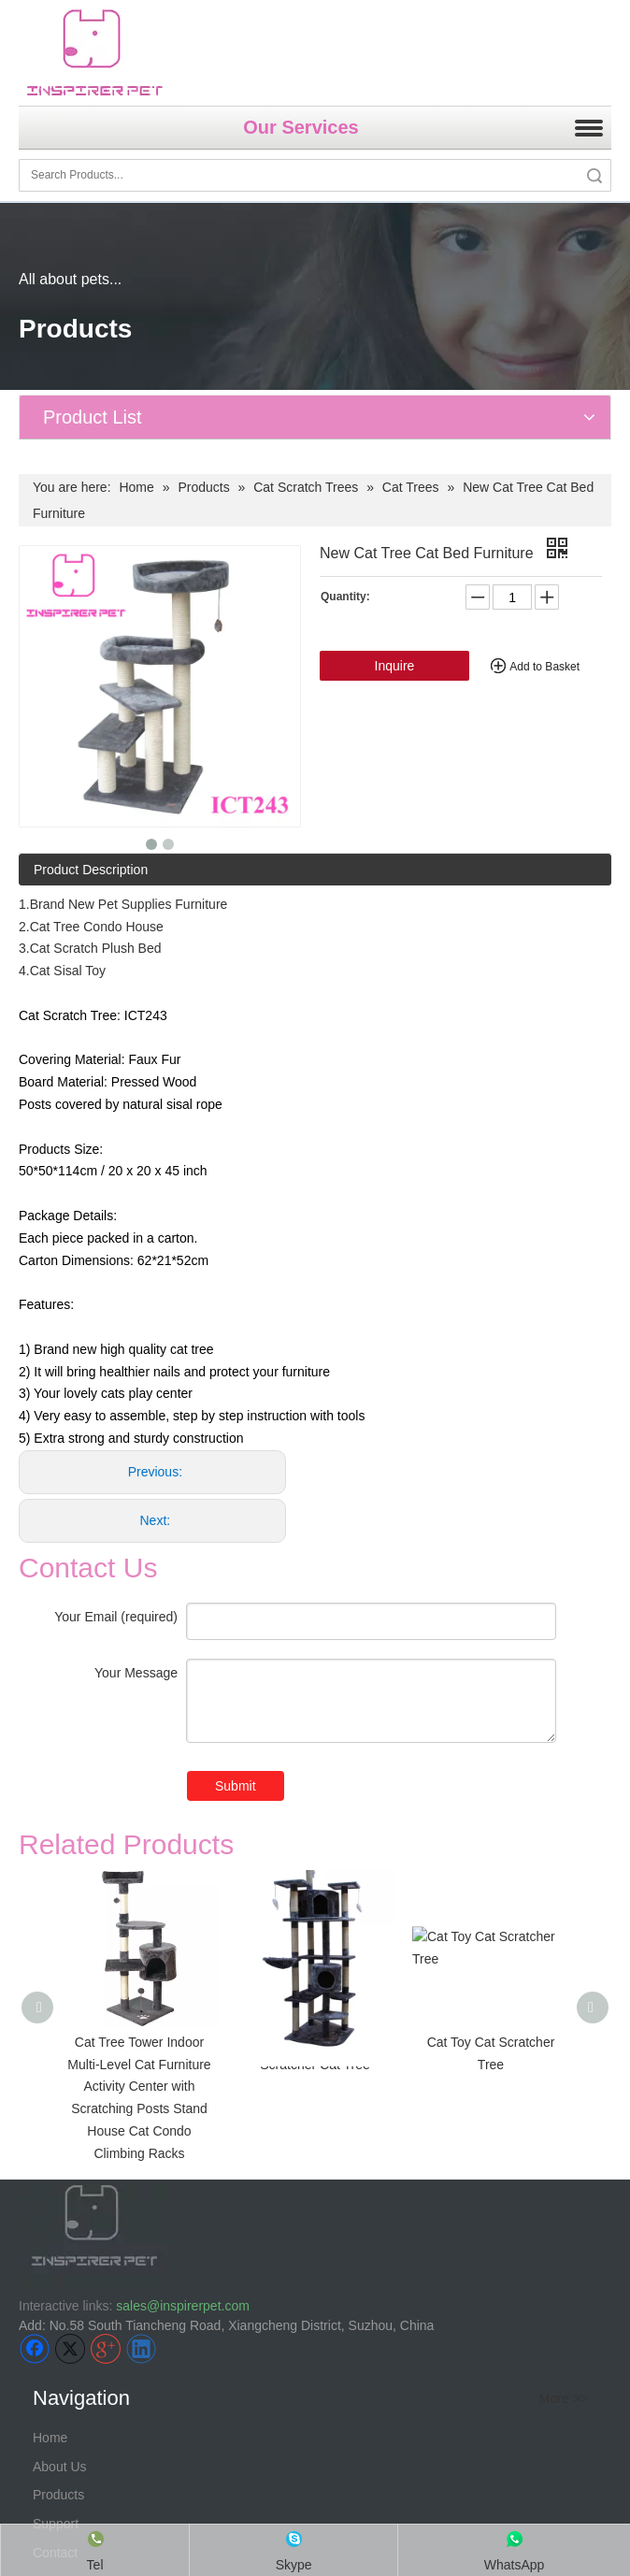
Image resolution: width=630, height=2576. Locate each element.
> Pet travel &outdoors (95, 2364)
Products (58, 2162)
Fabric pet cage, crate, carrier (121, 2307)
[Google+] (106, 2016)
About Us (60, 2133)
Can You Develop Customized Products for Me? (185, 2506)
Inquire (395, 665)
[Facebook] (35, 2016)
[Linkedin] (141, 2016)
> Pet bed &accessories (98, 2393)
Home (50, 2104)
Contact (55, 2219)
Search (594, 175)
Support (56, 2190)
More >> (563, 2066)
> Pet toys (59, 2422)
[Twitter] (70, 2016)
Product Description (91, 869)
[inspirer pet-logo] (94, 53)
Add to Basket (544, 666)
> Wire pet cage (75, 2335)
